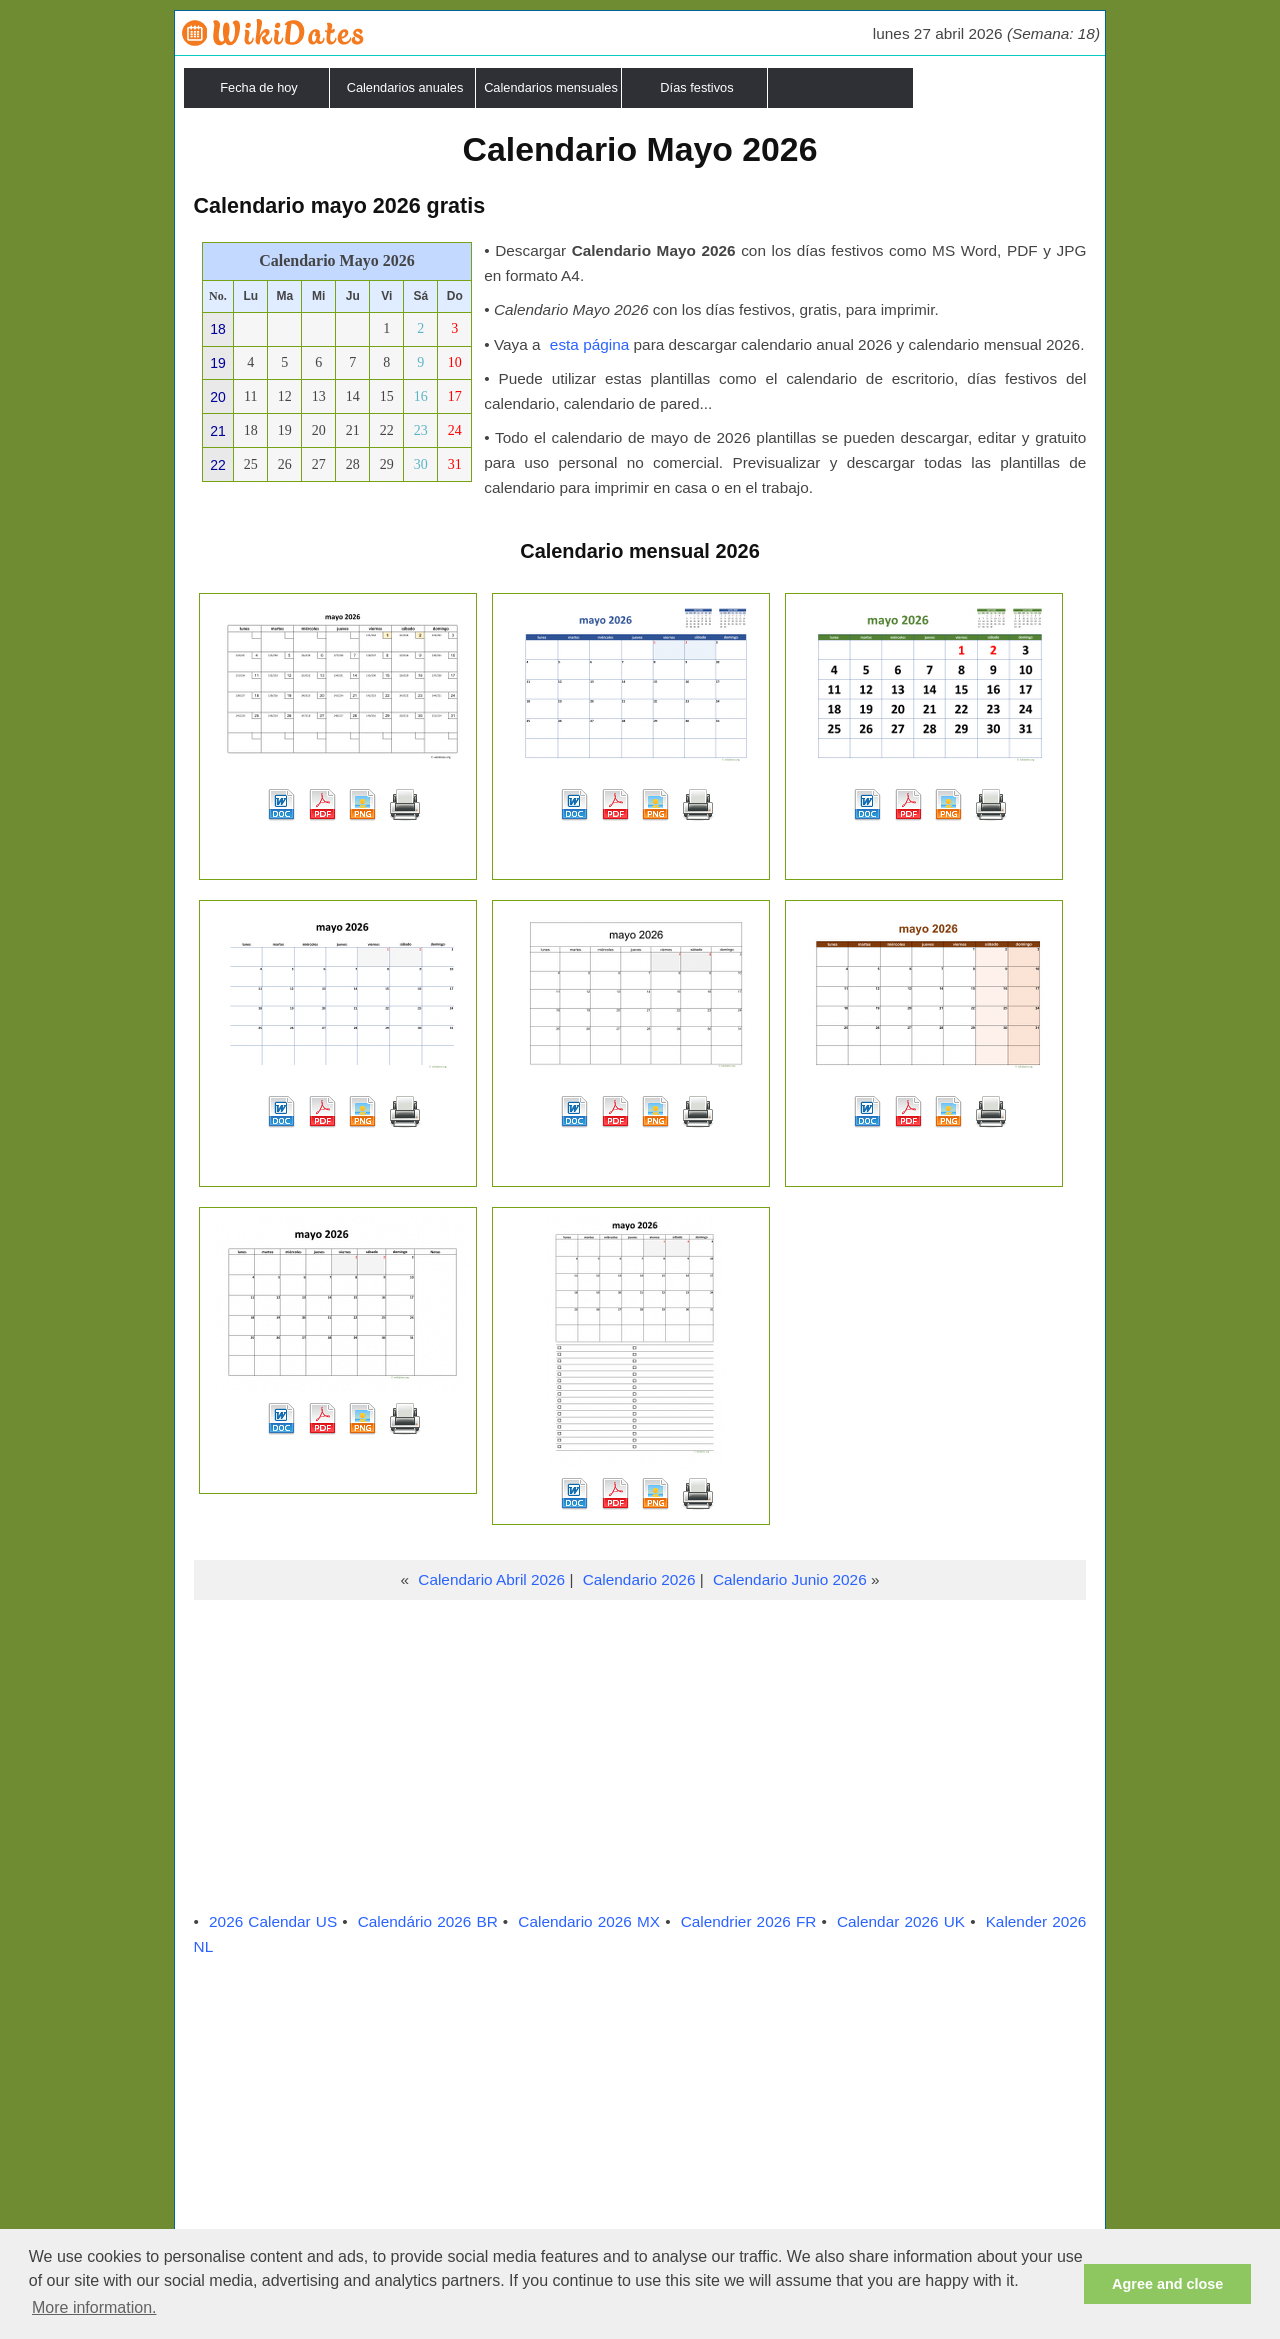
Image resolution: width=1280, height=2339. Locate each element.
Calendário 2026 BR (428, 1921)
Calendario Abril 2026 (491, 1579)
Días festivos (696, 87)
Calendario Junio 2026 (790, 1579)
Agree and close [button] (1167, 2284)
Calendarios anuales (405, 87)
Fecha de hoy (259, 87)
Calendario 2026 (639, 1579)
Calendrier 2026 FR (749, 1921)
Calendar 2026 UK (901, 1921)
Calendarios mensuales (551, 87)
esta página (589, 344)
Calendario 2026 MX (589, 1921)
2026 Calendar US (273, 1921)
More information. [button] (94, 2307)
